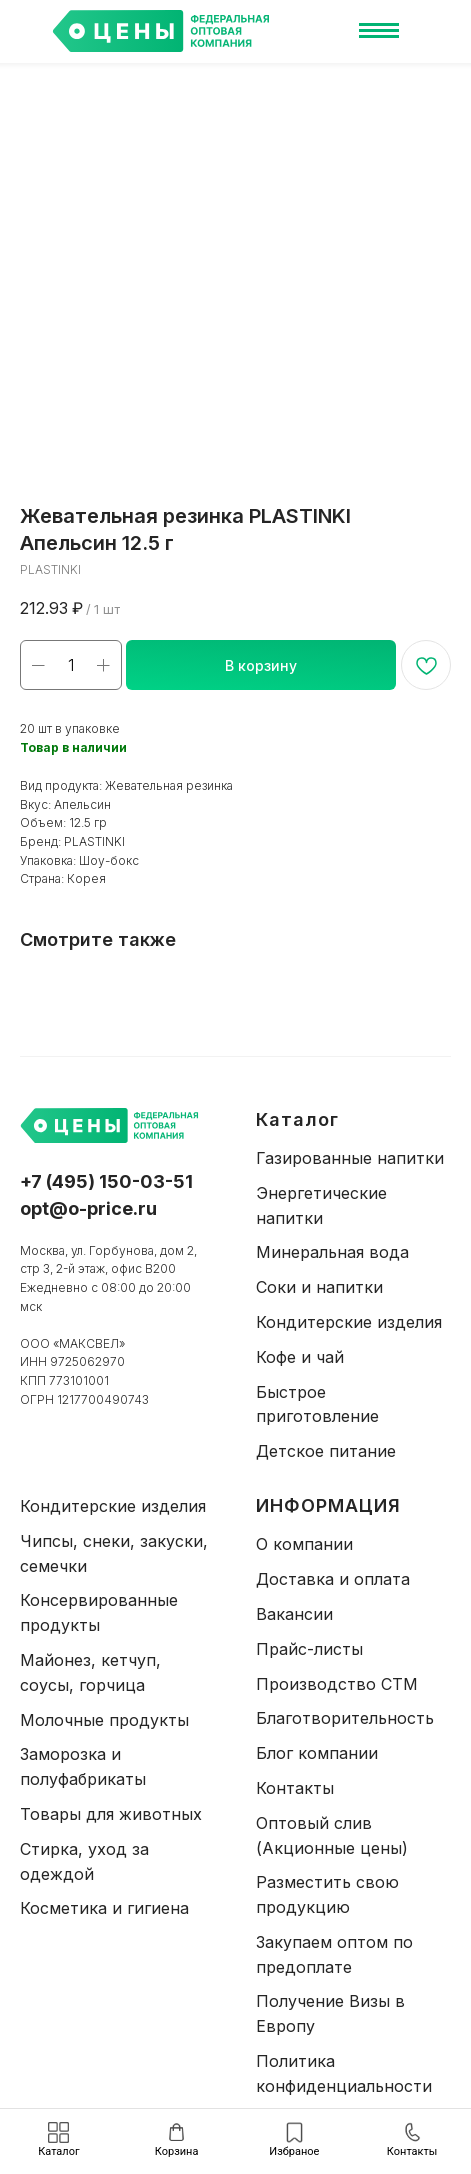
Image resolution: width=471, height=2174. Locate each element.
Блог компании (317, 1753)
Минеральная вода (332, 1252)
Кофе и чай (300, 1357)
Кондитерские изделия (349, 1322)
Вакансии (294, 1614)
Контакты (295, 1788)
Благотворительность (345, 1718)
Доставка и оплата (333, 1579)
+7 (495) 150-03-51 (106, 1181)
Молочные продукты (104, 1720)
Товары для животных (111, 1814)
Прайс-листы (309, 1649)
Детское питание (326, 1451)
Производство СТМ (337, 1684)
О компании (304, 1544)
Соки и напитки (319, 1287)
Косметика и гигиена (104, 1908)
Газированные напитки (350, 1158)
